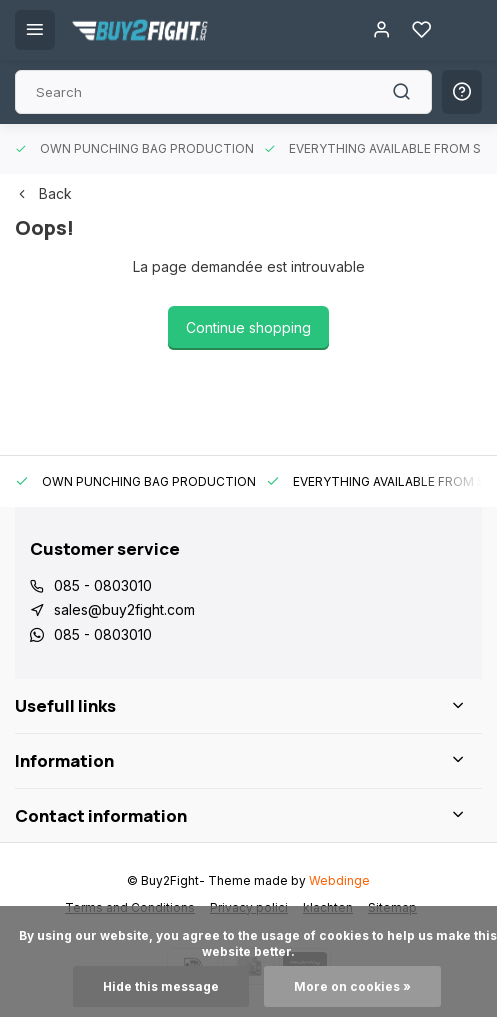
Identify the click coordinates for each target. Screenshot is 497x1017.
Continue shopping (248, 327)
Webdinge (339, 880)
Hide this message (161, 986)
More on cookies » (352, 986)
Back (43, 193)
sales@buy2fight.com (124, 609)
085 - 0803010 (103, 585)
